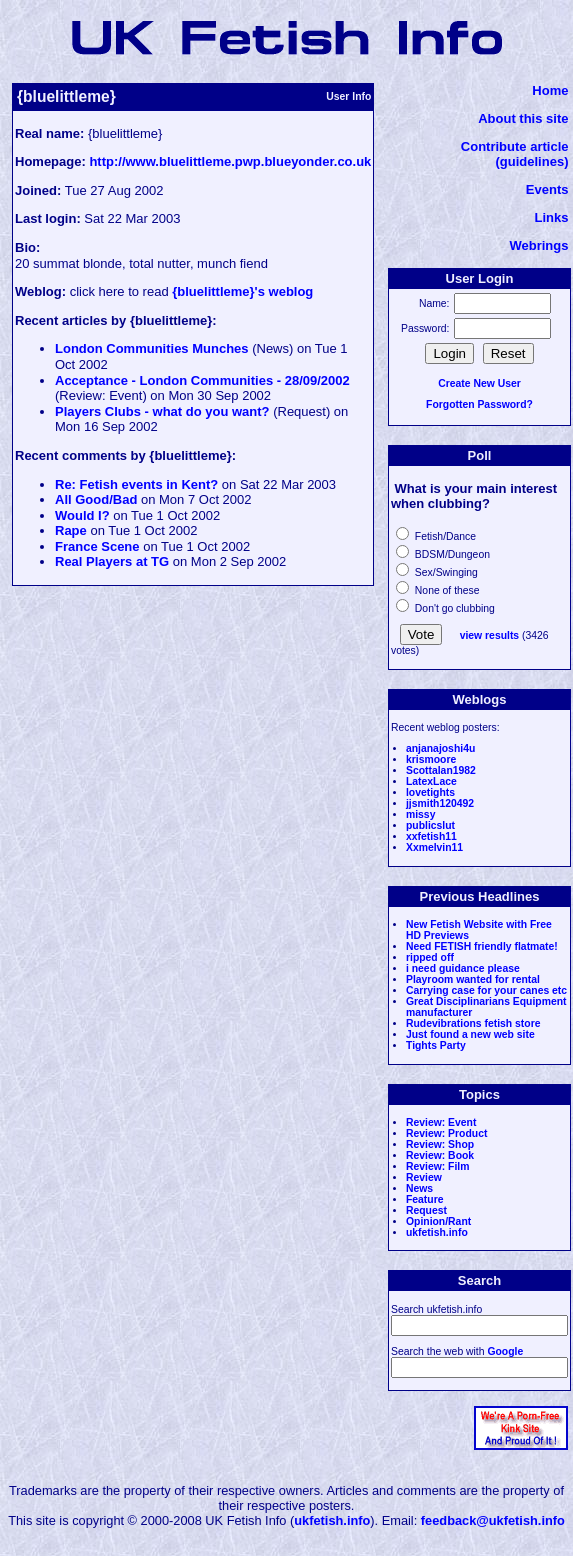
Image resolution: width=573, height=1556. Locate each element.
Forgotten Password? (479, 404)
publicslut (430, 825)
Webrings (538, 245)
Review (424, 1177)
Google (505, 1351)
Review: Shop (440, 1144)
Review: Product (446, 1133)
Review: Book (440, 1155)
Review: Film (438, 1166)
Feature (425, 1199)
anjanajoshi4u (440, 748)
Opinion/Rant (438, 1221)
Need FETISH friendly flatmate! (482, 946)
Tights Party (436, 1045)
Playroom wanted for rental (473, 979)
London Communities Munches (152, 348)
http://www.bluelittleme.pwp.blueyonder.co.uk (230, 161)
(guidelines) (532, 161)
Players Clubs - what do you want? (162, 411)
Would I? (82, 515)
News (419, 1188)
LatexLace (431, 781)
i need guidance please (463, 968)
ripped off (430, 957)
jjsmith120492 (440, 803)
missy (420, 814)
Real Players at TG (112, 561)
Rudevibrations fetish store (473, 1023)
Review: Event (441, 1122)
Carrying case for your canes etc (486, 990)
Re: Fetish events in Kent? (136, 484)
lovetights (430, 792)
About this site (523, 118)
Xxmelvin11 (434, 847)
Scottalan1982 (441, 770)
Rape (71, 530)
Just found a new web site (470, 1034)
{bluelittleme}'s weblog (242, 291)
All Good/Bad (96, 499)
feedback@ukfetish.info (493, 1520)
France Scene (97, 546)
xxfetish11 (431, 836)
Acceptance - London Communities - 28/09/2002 (202, 380)
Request (426, 1210)
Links (552, 217)
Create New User (479, 383)
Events (547, 189)
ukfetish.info (437, 1232)
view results (490, 635)
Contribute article (515, 146)
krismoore (431, 759)
